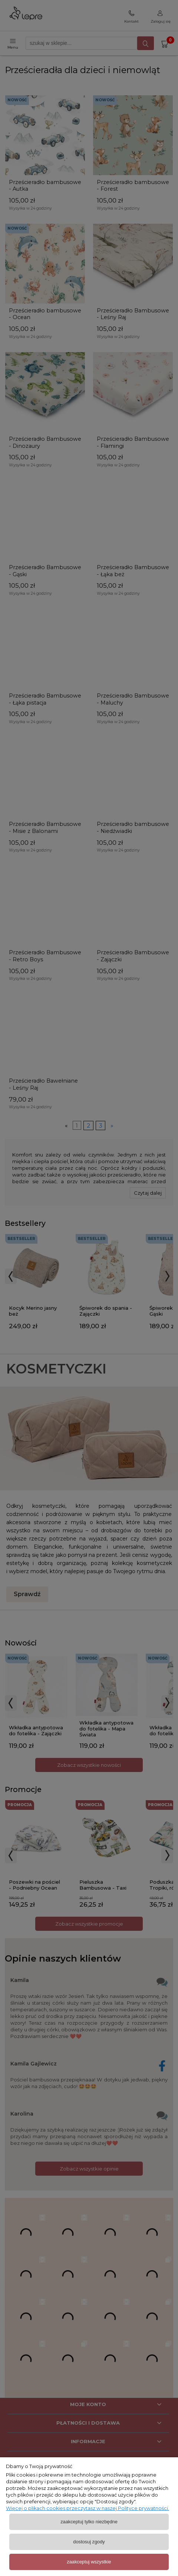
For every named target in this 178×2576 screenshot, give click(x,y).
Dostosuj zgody (89, 2541)
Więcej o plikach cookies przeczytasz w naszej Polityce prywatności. (87, 2508)
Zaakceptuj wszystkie (89, 2561)
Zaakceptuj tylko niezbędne (89, 2521)
